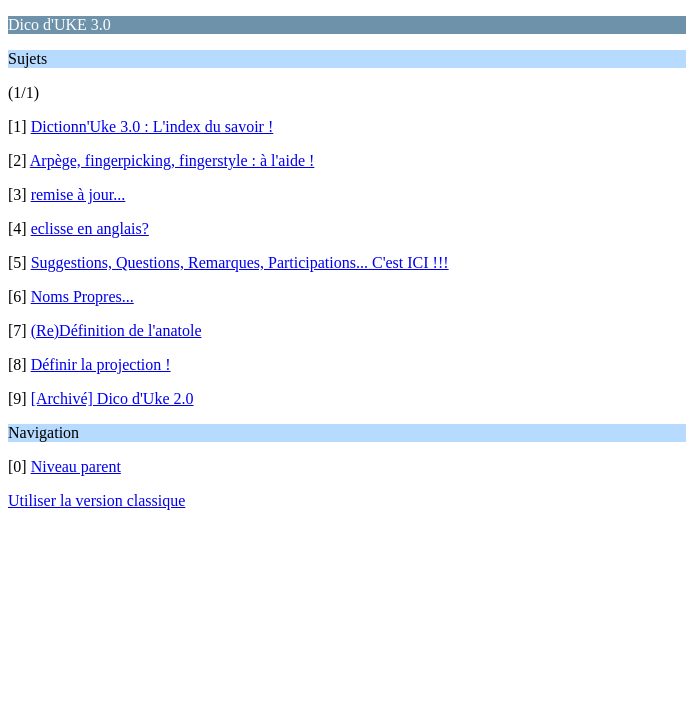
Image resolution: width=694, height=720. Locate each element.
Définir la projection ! (101, 364)
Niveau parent (76, 466)
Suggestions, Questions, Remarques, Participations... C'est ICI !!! (240, 262)
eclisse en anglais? (90, 228)
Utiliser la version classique (96, 500)
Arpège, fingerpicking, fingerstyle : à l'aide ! (172, 160)
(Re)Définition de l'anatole (116, 330)
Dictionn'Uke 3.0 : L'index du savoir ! (152, 126)
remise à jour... (78, 194)
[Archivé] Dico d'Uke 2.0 (112, 398)
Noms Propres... (82, 296)
